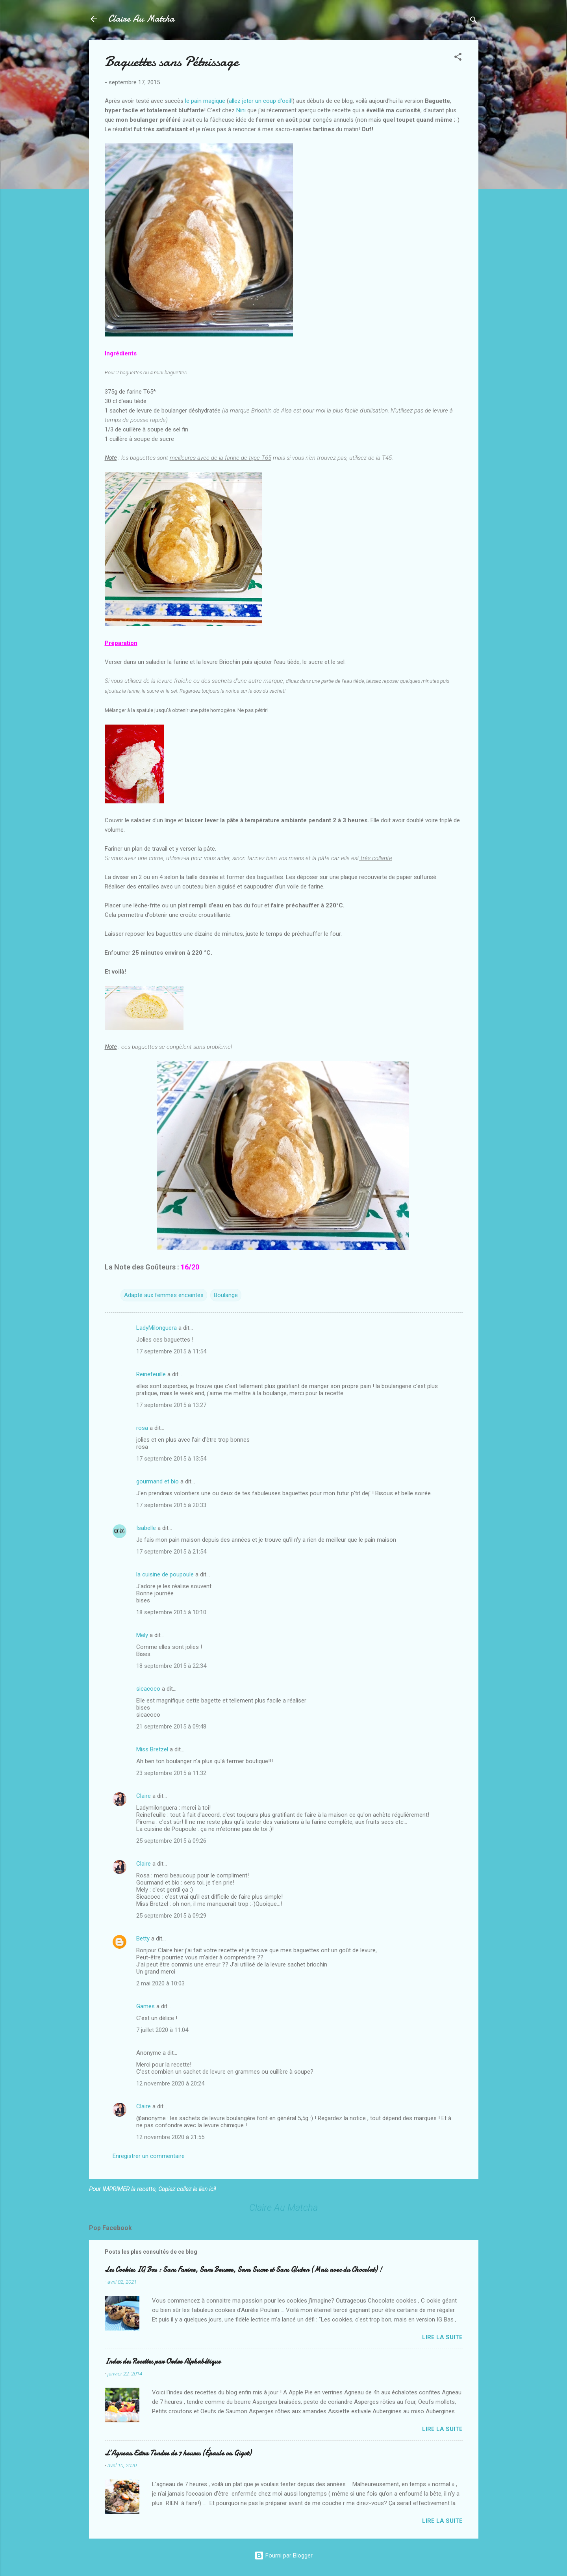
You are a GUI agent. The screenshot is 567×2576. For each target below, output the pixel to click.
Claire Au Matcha (141, 18)
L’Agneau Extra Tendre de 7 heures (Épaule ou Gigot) (178, 2453)
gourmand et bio (157, 1481)
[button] (458, 58)
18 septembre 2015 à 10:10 (171, 1612)
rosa (142, 1427)
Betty (143, 1938)
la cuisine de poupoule (165, 1574)
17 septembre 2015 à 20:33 (171, 1505)
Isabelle (146, 1527)
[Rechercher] (473, 21)
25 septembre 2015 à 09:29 (171, 1915)
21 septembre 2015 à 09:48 (171, 1726)
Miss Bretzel (152, 1749)
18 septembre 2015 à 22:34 (171, 1665)
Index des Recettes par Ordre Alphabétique (162, 2361)
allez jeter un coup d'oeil (260, 100)
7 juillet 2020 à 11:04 (162, 2029)
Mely (142, 1635)
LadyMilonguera (156, 1327)
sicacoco (148, 1688)
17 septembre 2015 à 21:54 (171, 1551)
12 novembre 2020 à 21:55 (170, 2137)
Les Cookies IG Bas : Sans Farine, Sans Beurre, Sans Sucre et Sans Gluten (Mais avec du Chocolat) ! (243, 2270)
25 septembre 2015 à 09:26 (171, 1840)
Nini (241, 110)
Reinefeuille (151, 1374)
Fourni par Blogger (283, 2555)
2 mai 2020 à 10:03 (160, 1983)
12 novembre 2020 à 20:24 (170, 2083)
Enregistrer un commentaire (149, 2156)
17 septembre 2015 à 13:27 (171, 1405)
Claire (143, 1795)
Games (145, 2006)
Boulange (226, 1295)
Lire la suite (442, 2337)
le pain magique (205, 100)
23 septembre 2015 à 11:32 (171, 1773)
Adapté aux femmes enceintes (164, 1295)
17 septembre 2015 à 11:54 (171, 1351)
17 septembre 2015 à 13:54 (171, 1458)
